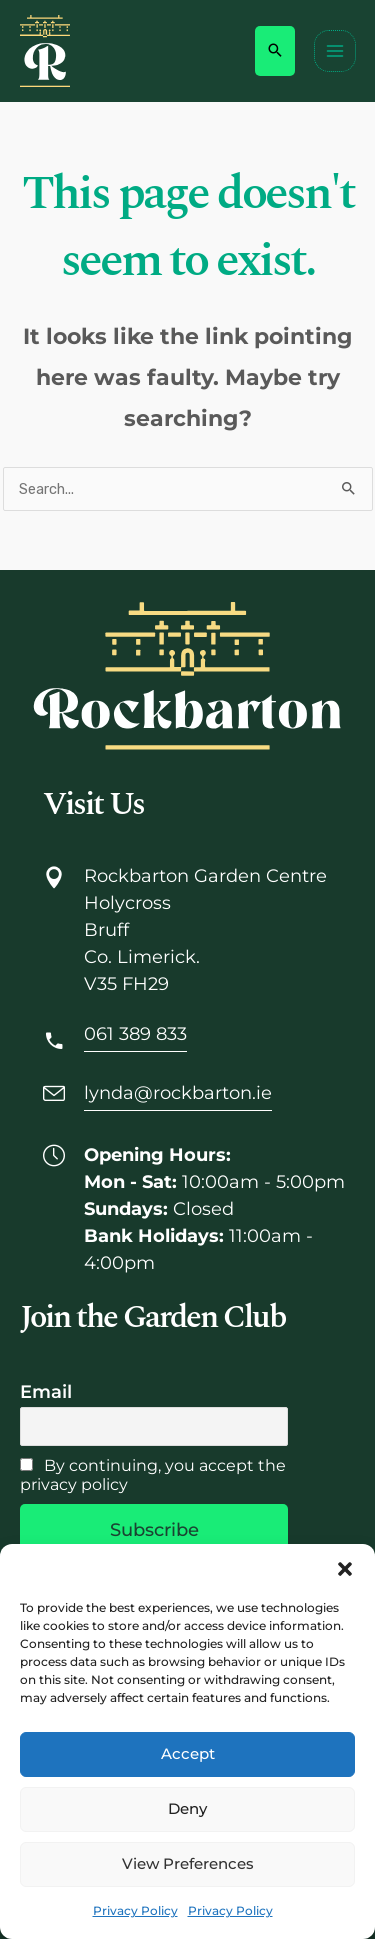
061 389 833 (135, 1034)
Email (46, 1392)
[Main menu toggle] (335, 51)
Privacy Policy (135, 1910)
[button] (345, 1569)
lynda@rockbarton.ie (178, 1093)
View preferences (188, 1863)
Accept (188, 1753)
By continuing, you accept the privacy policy (153, 1475)
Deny (187, 1808)
